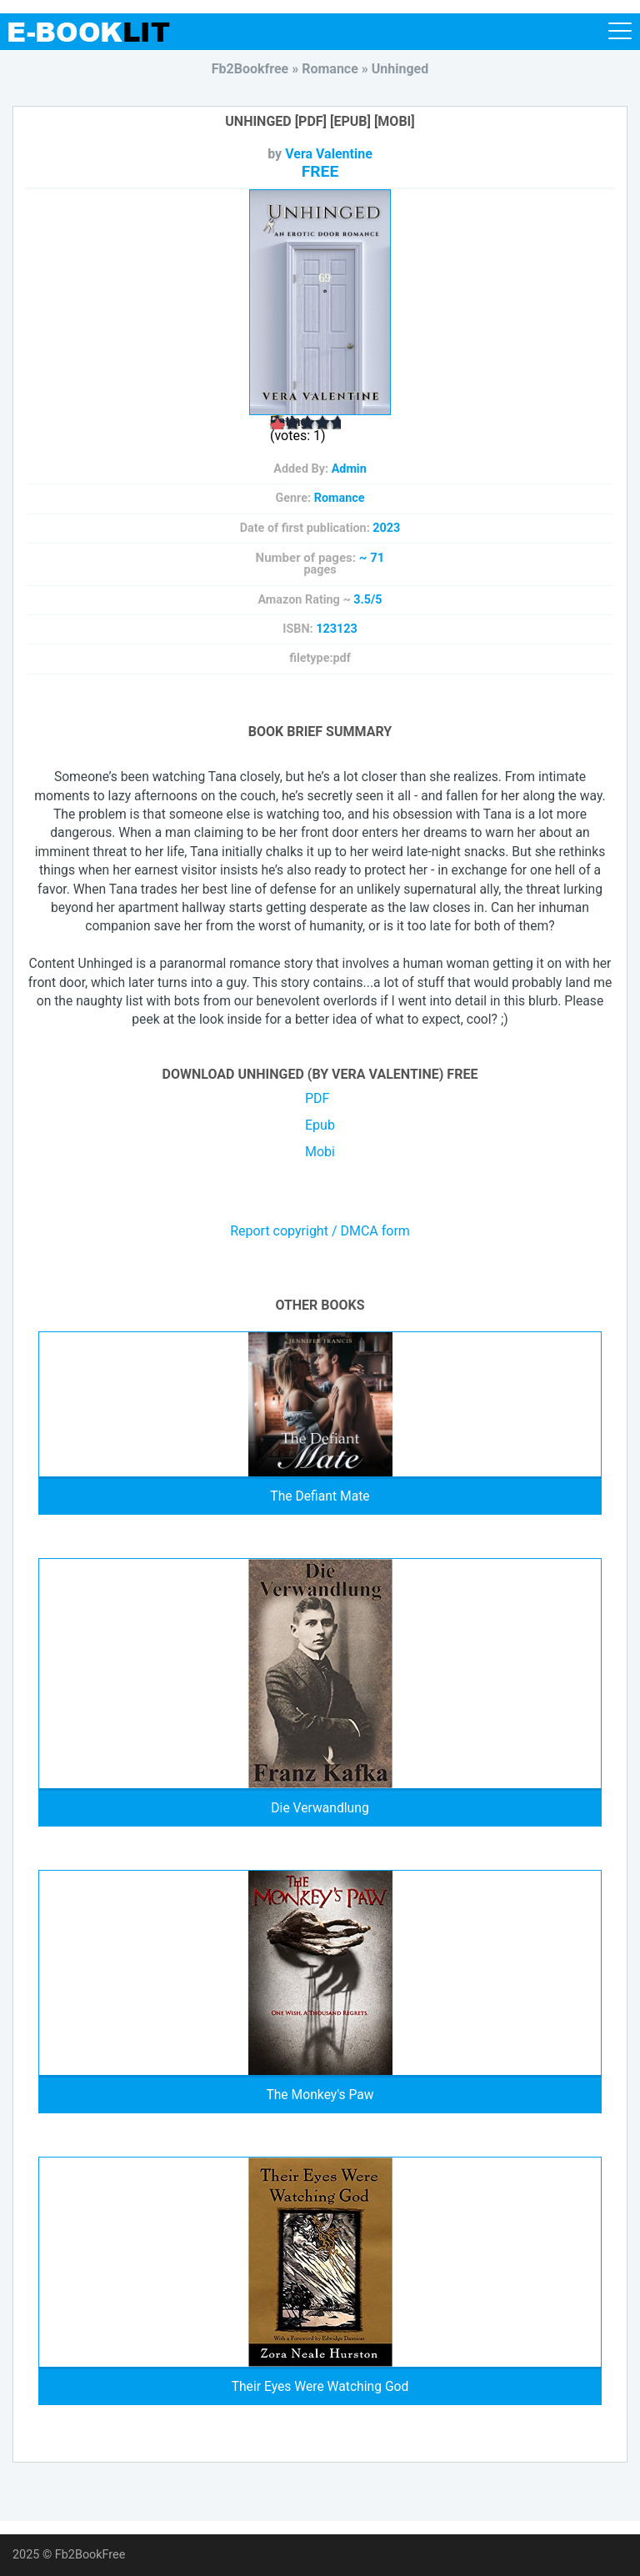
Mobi (320, 1152)
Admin (349, 469)
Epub (320, 1125)
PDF (317, 1098)
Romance (339, 498)
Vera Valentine (328, 154)
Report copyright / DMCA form (320, 1231)
